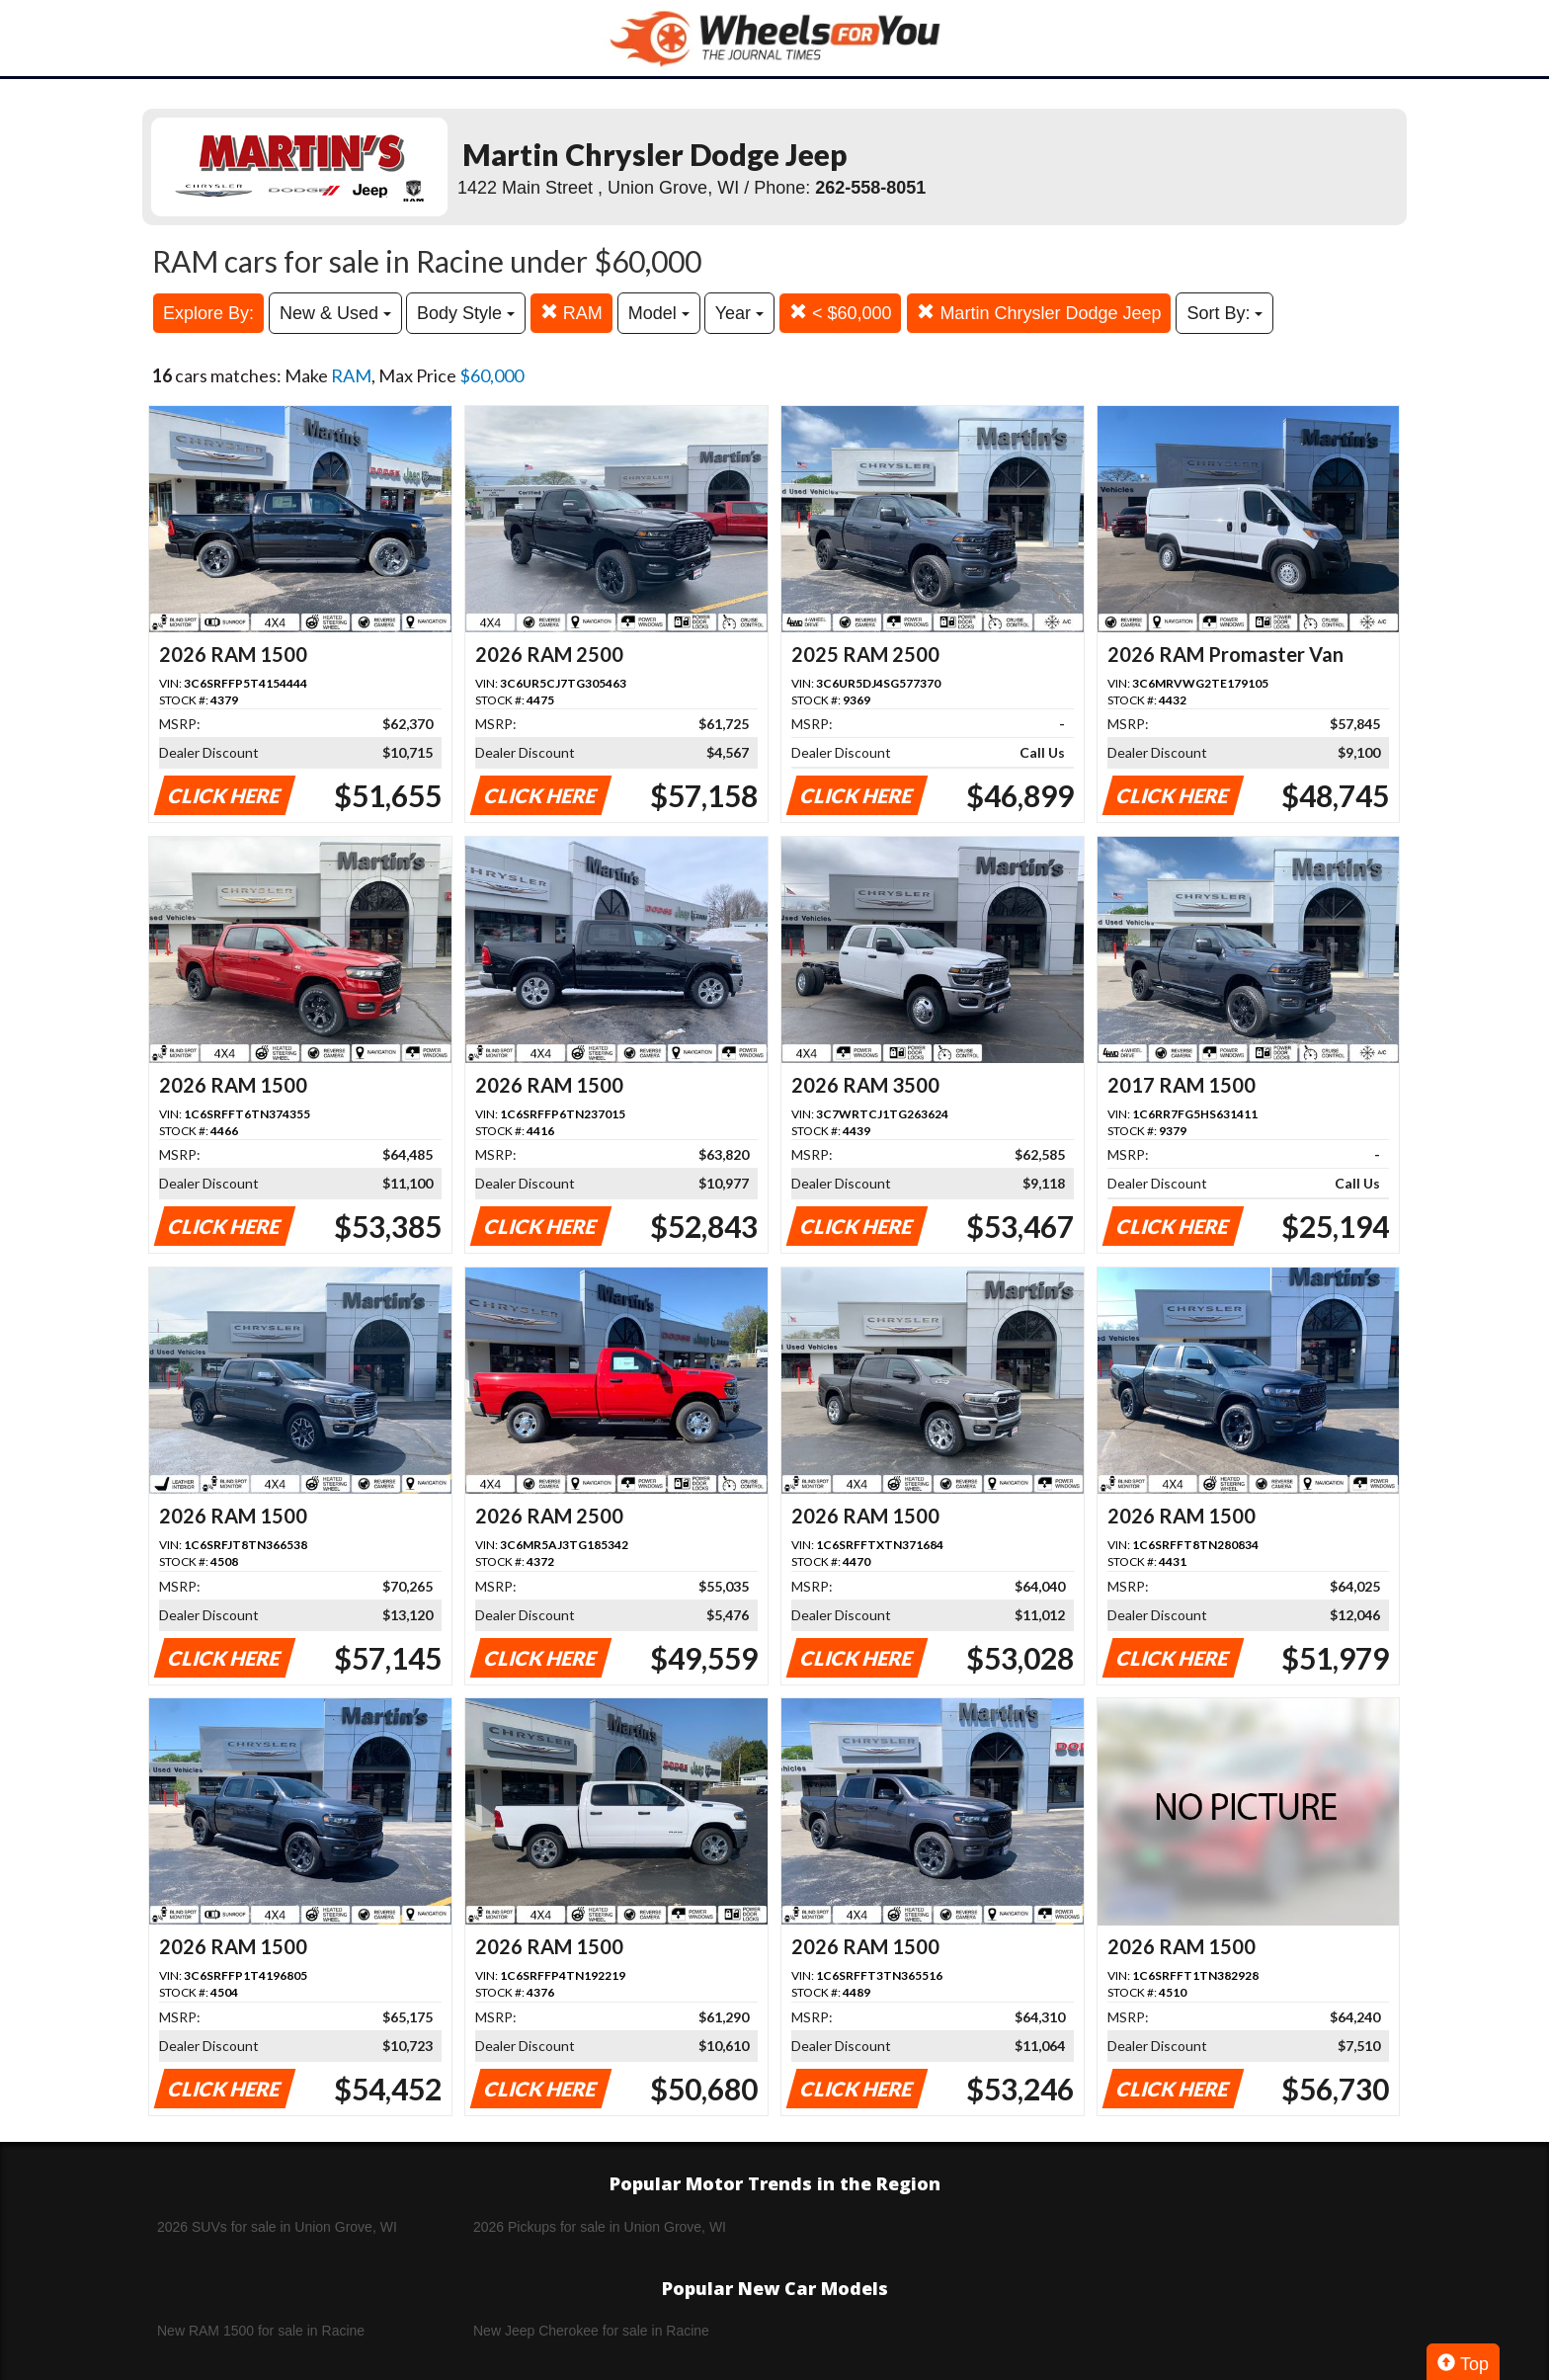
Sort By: (1224, 313)
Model (659, 313)
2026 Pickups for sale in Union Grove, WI (599, 2227)
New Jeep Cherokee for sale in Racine (591, 2331)
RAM (571, 312)
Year (739, 313)
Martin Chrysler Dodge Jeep (1039, 312)
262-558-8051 (870, 188)
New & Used (335, 313)
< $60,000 (840, 312)
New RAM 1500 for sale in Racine (261, 2331)
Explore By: (208, 313)
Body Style (466, 313)
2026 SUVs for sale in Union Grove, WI (277, 2227)
